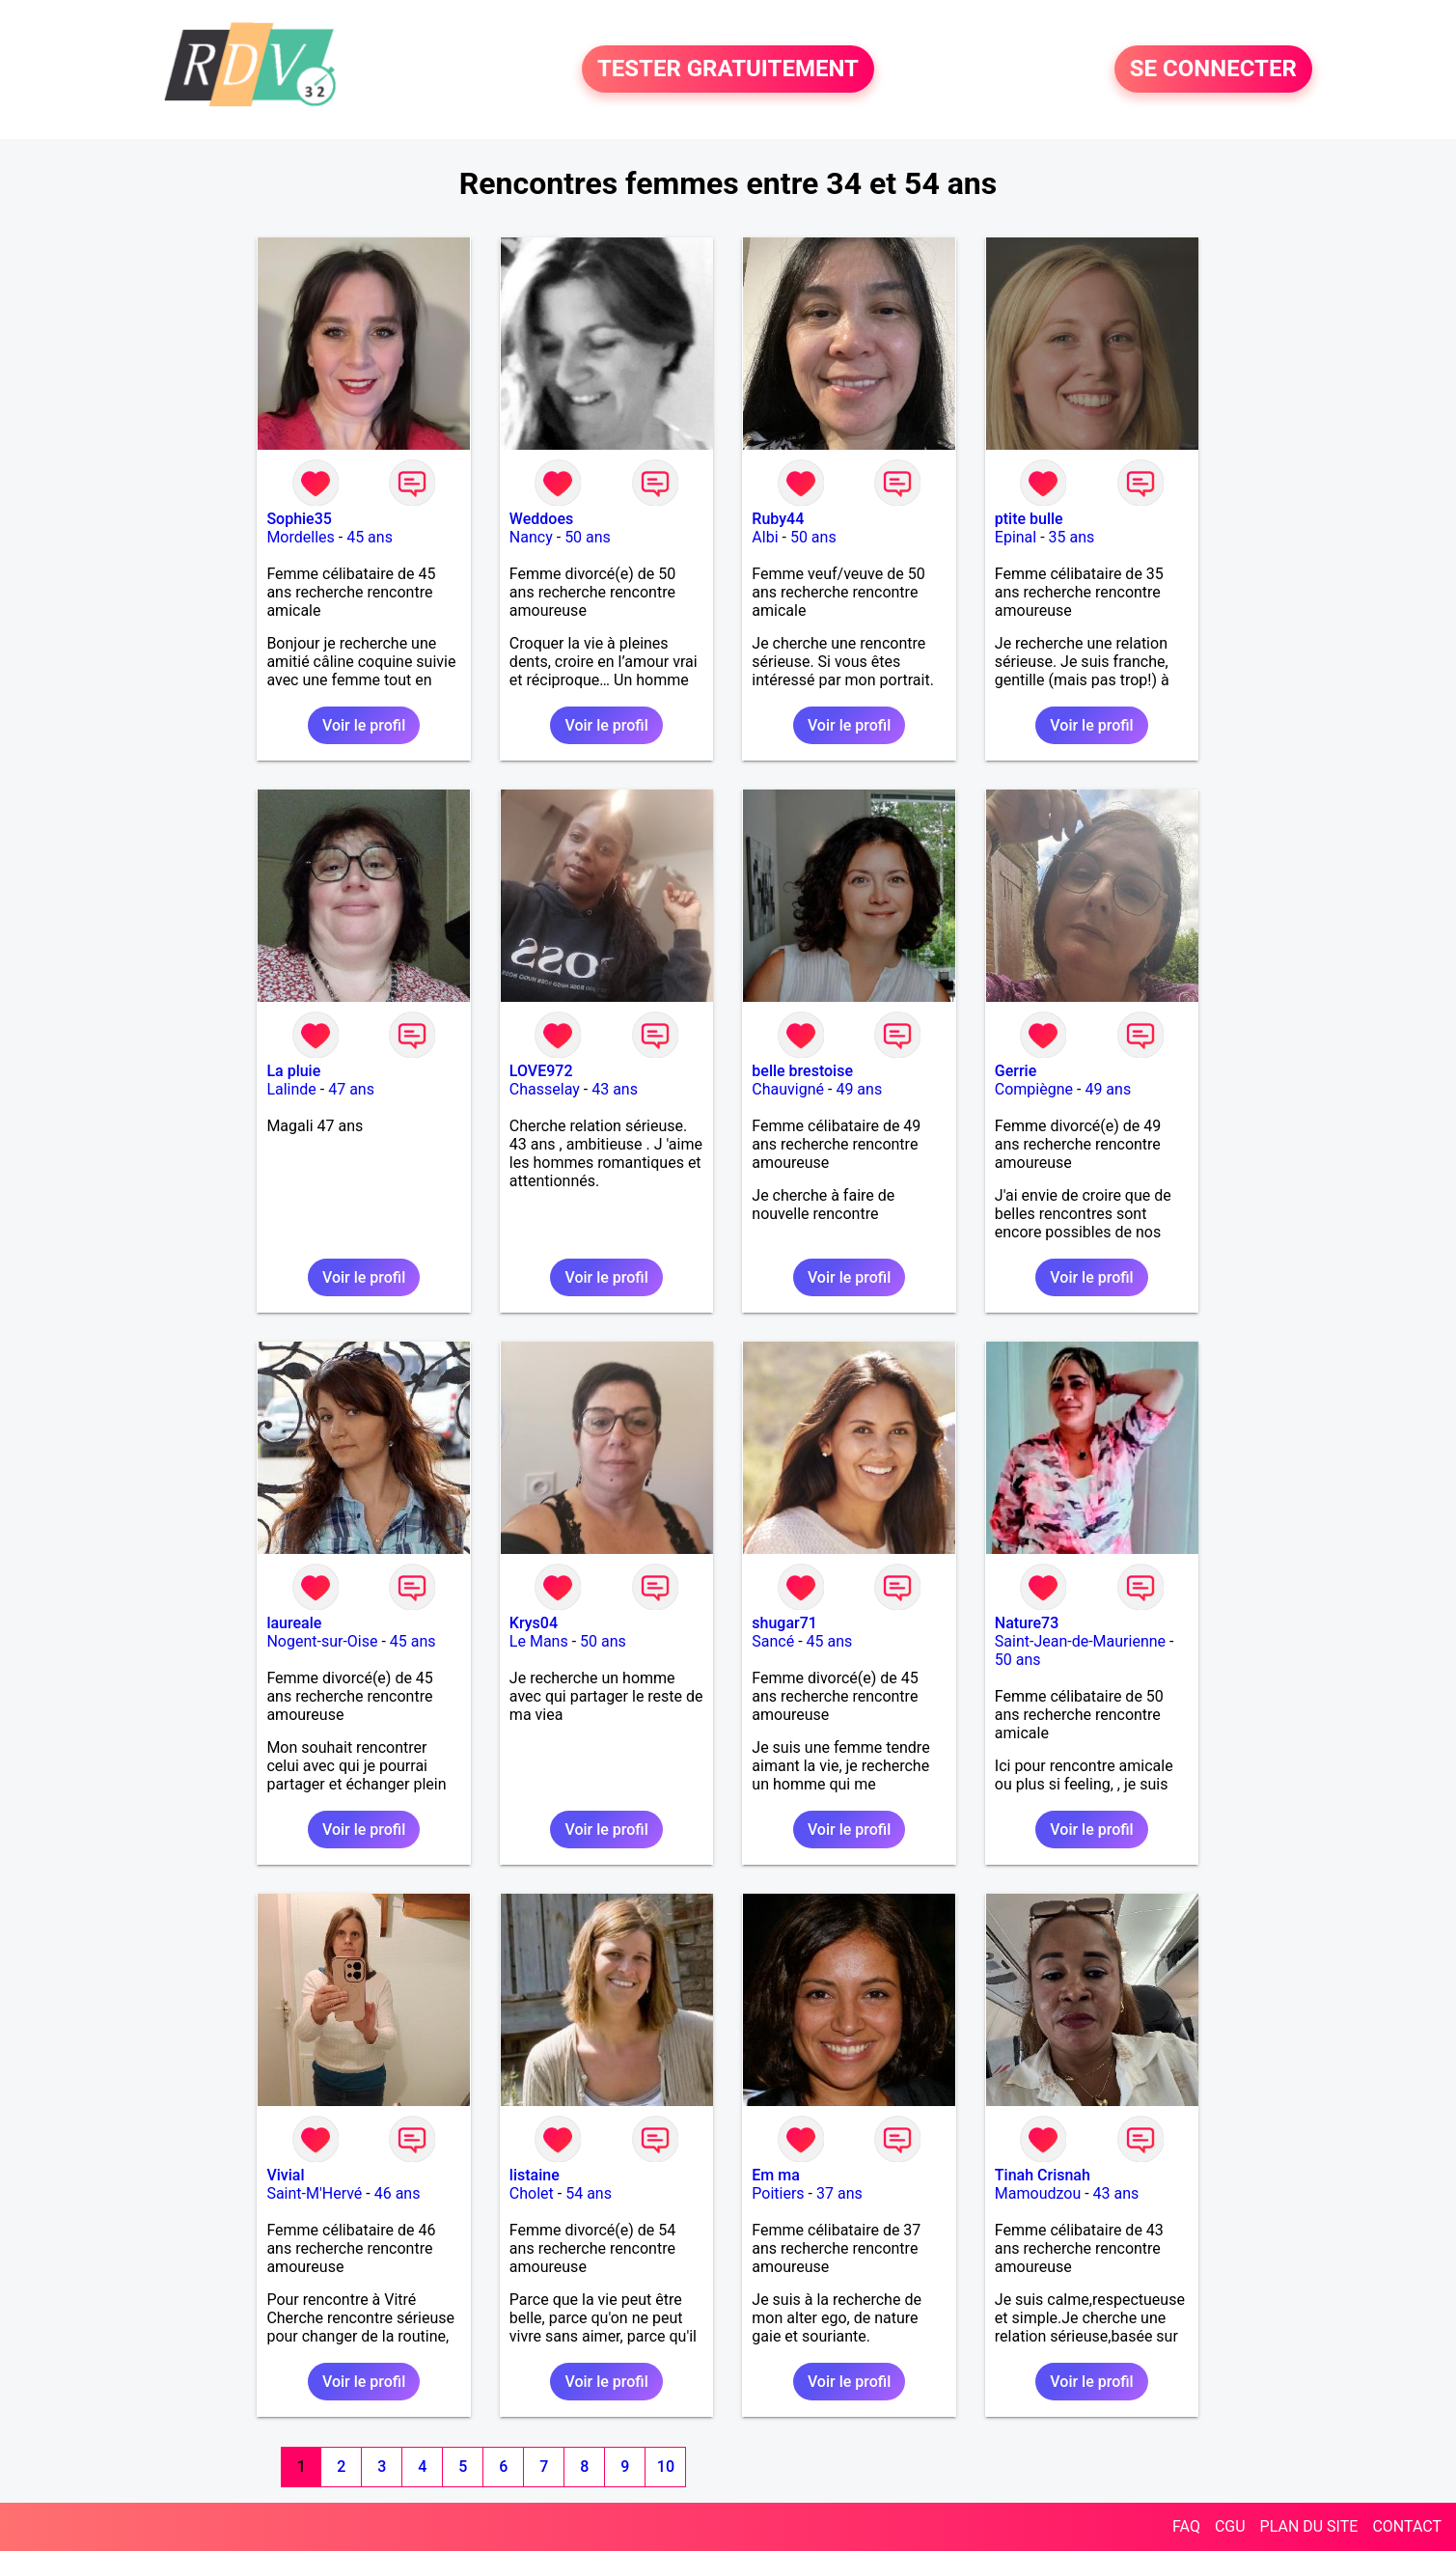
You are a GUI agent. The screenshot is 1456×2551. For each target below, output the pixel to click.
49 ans (859, 1089)
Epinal (1015, 537)
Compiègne (1034, 1089)
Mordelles (300, 537)
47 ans (351, 1089)
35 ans (1072, 537)
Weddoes (541, 519)
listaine (534, 2175)
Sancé (773, 1641)
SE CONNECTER (1213, 69)
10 (665, 2466)
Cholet (531, 2193)
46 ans (397, 2193)
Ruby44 (778, 519)
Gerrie (1015, 1071)
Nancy (531, 537)
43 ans (614, 1089)
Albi (765, 537)
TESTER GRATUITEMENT (728, 69)
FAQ (1186, 2526)
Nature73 (1026, 1623)
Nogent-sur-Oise (321, 1641)
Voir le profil (363, 725)
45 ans (369, 537)
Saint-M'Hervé (314, 2193)
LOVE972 (541, 1071)
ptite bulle (1029, 519)
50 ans (587, 537)
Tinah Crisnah (1042, 2175)
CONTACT (1407, 2526)
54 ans (588, 2193)
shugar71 (784, 1623)
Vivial (285, 2175)
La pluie (293, 1071)
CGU (1230, 2526)
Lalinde (291, 1089)
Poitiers (778, 2193)
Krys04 (533, 1623)
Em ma (776, 2175)
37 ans (839, 2193)
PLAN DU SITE (1309, 2526)
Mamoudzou (1038, 2193)
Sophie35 (298, 519)
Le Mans (538, 1641)
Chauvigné (788, 1089)
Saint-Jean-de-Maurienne (1080, 1641)
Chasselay (544, 1089)
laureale (293, 1623)
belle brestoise (802, 1071)
